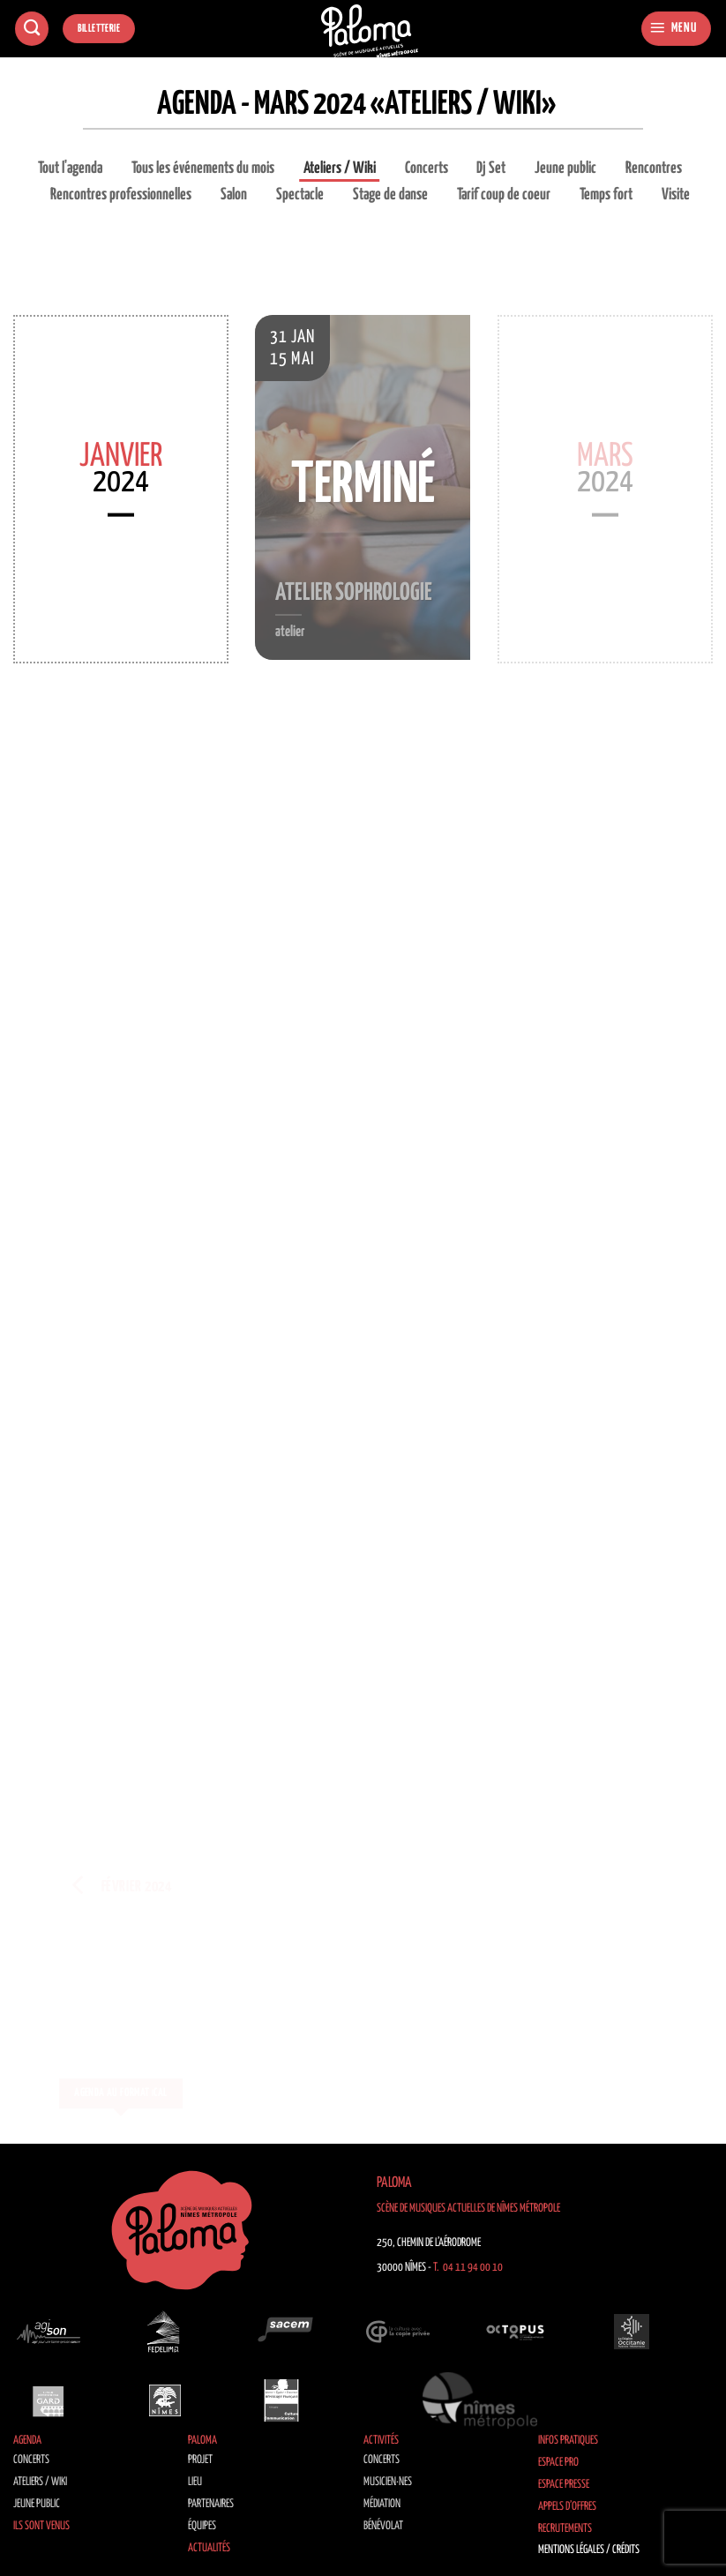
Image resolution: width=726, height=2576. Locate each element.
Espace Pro (558, 2462)
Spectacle (300, 195)
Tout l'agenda (70, 168)
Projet (200, 2460)
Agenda (27, 2440)
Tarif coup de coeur (503, 195)
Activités (381, 2440)
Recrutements (565, 2529)
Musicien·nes (387, 2482)
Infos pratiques (568, 2440)
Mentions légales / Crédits (589, 2550)
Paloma (202, 2440)
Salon (234, 195)
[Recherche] (32, 28)
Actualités (209, 2548)
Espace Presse (563, 2484)
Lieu (195, 2482)
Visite (676, 195)
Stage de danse (390, 195)
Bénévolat (383, 2526)
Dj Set (490, 168)
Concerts (426, 168)
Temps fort (606, 195)
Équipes (202, 2526)
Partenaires (211, 2504)
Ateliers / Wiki (339, 168)
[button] (676, 28)
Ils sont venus (41, 2526)
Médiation (381, 2504)
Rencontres (653, 168)
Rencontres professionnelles (120, 195)
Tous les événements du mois (202, 168)
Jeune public (565, 168)
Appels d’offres (567, 2506)
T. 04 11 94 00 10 (468, 2267)
